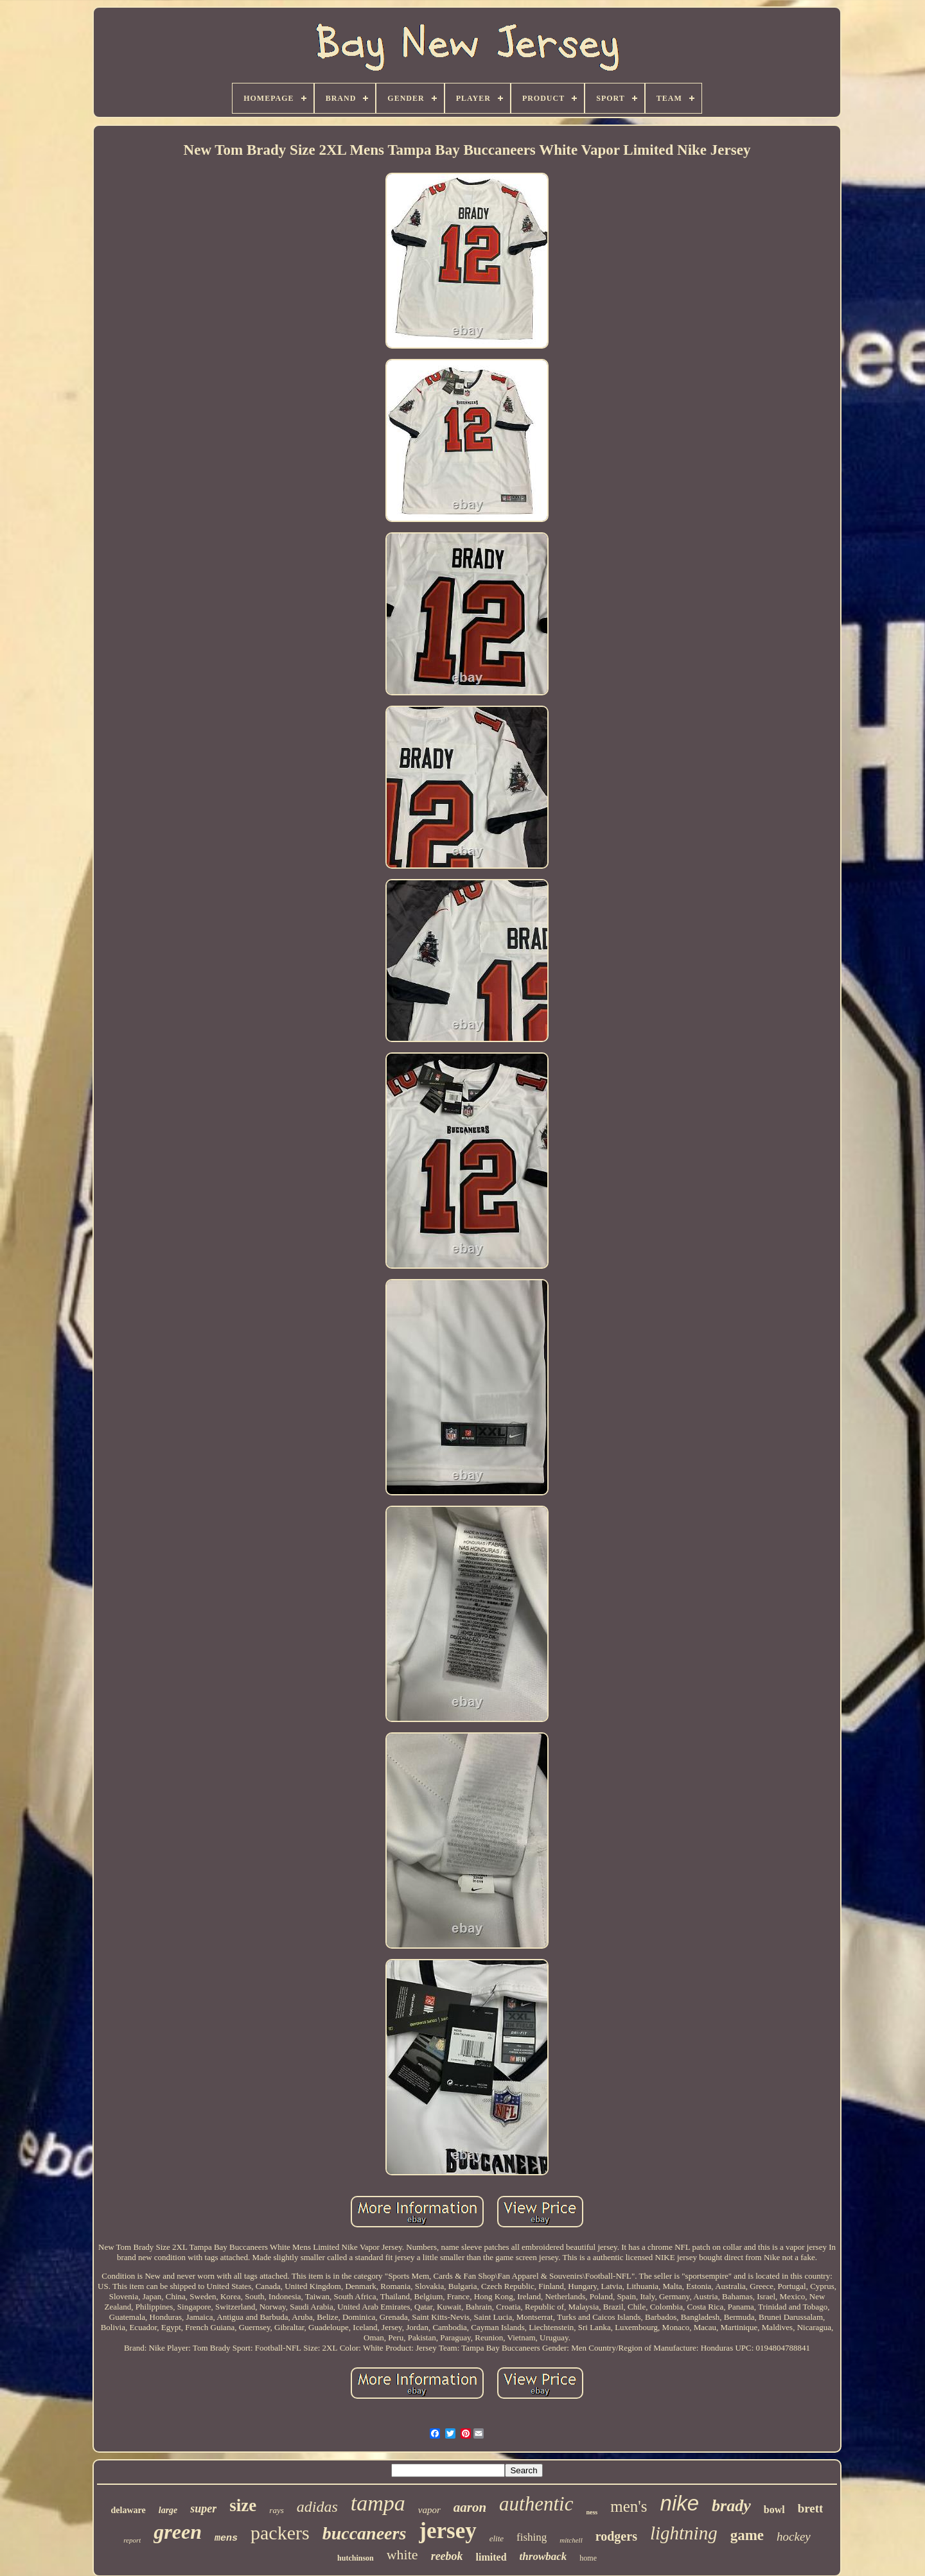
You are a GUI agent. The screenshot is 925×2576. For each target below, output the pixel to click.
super (203, 2508)
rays (276, 2510)
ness (591, 2512)
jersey (447, 2530)
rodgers (616, 2536)
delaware (128, 2510)
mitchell (570, 2540)
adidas (317, 2506)
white (402, 2554)
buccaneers (364, 2533)
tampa (378, 2503)
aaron (470, 2507)
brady (731, 2505)
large (168, 2510)
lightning (684, 2533)
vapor (429, 2510)
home (588, 2558)
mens (226, 2538)
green (178, 2531)
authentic (536, 2504)
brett (811, 2508)
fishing (531, 2537)
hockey (794, 2536)
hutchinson (355, 2558)
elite (496, 2538)
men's (628, 2506)
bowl (774, 2509)
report (132, 2540)
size (242, 2505)
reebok (447, 2556)
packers (280, 2532)
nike (680, 2503)
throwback (543, 2556)
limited (491, 2557)
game (747, 2535)
